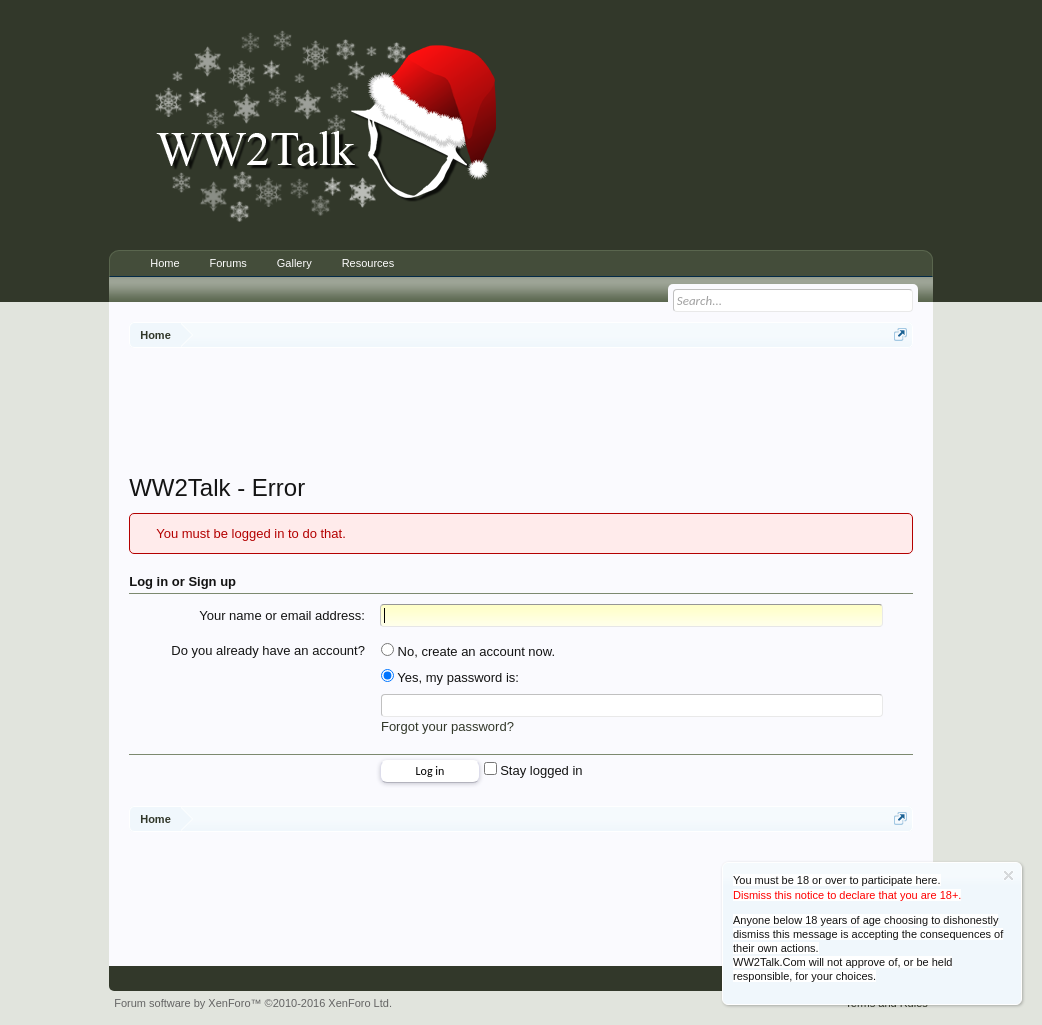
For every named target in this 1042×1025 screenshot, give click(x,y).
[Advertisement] (521, 413)
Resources (368, 263)
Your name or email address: (282, 615)
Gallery (294, 263)
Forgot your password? (447, 726)
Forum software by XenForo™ (253, 1003)
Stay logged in (533, 770)
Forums (228, 263)
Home (164, 263)
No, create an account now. (468, 651)
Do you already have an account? (268, 650)
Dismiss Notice (1008, 875)
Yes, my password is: (450, 677)
